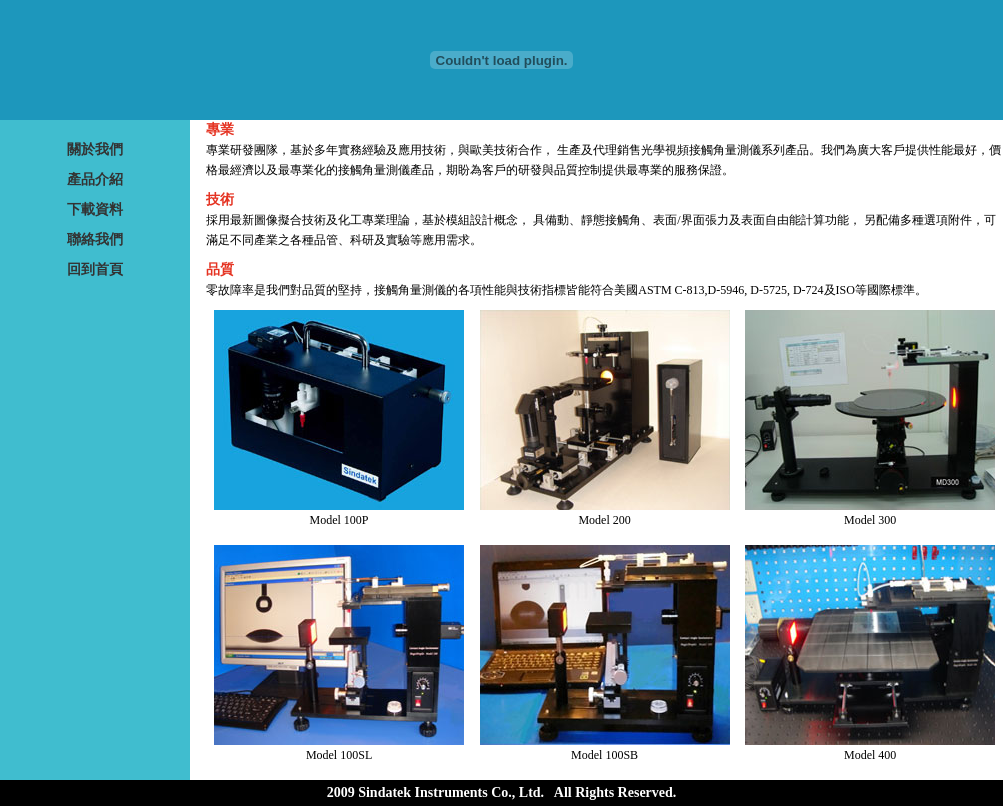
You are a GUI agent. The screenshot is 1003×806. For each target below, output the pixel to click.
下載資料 (95, 209)
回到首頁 (95, 269)
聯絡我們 (95, 239)
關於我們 (95, 149)
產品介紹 (95, 179)
